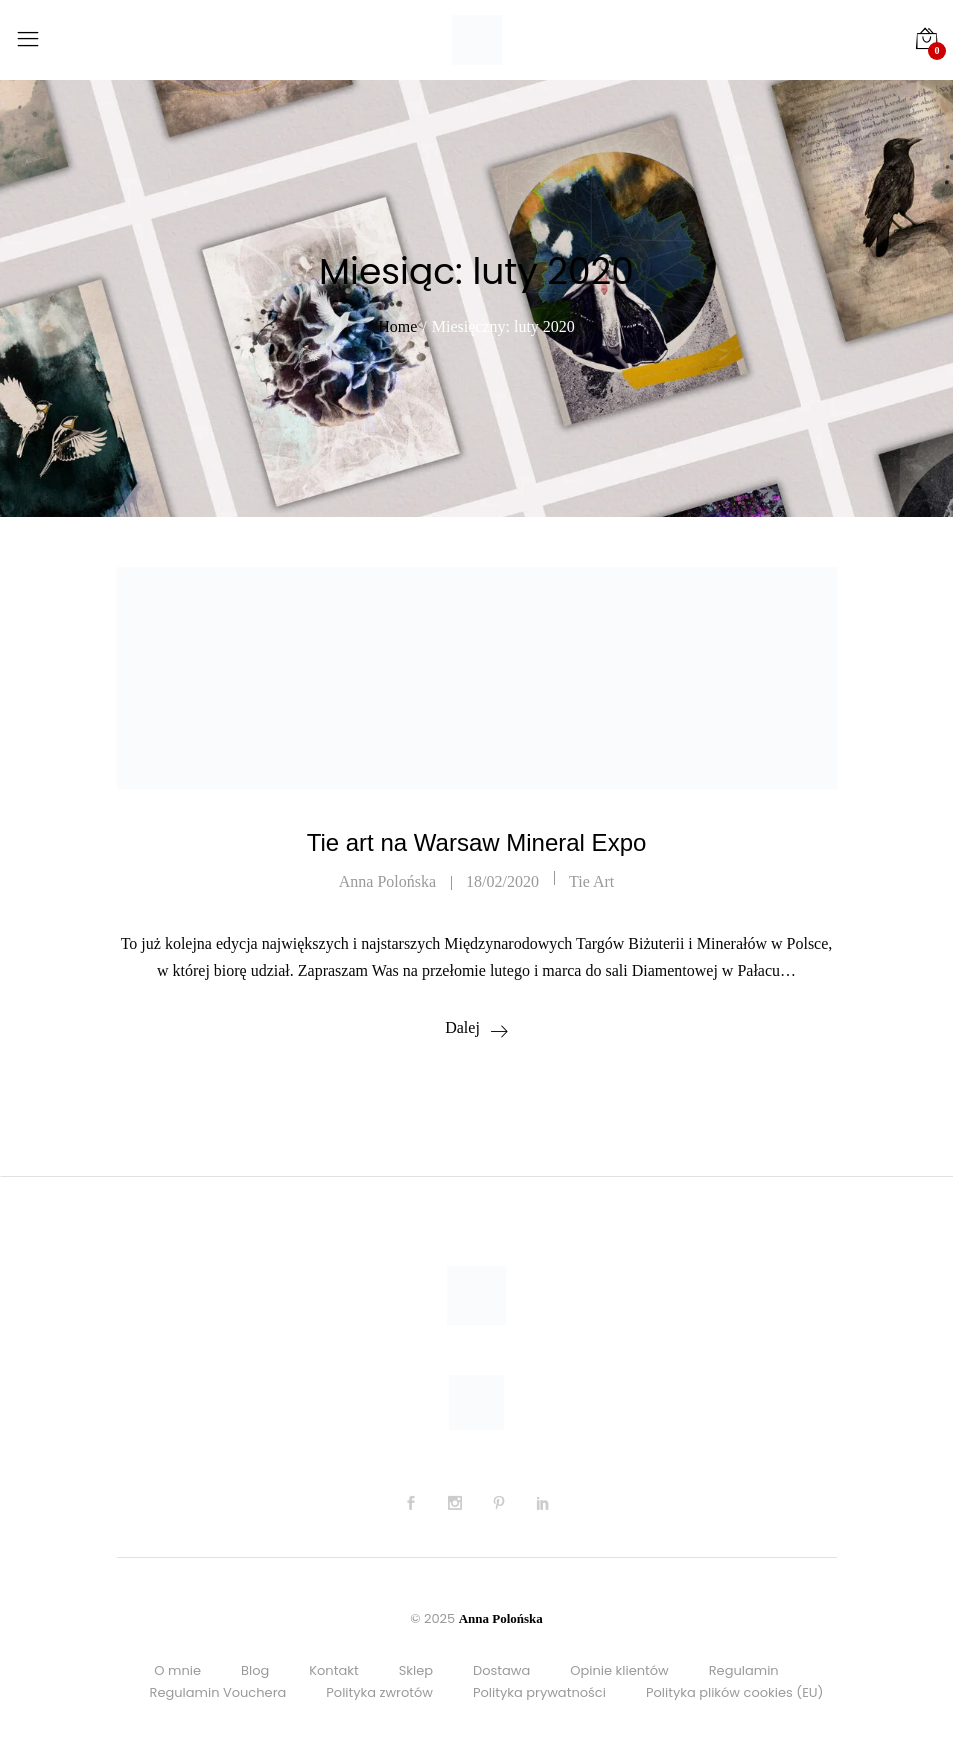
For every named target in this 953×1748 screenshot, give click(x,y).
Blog (255, 1670)
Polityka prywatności (539, 1692)
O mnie (177, 1670)
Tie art (591, 881)
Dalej (462, 1027)
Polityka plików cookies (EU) (735, 1692)
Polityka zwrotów (379, 1692)
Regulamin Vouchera (218, 1692)
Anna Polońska (387, 881)
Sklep (416, 1670)
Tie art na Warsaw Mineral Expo (477, 842)
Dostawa (501, 1670)
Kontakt (333, 1670)
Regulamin (744, 1670)
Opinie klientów (619, 1670)
